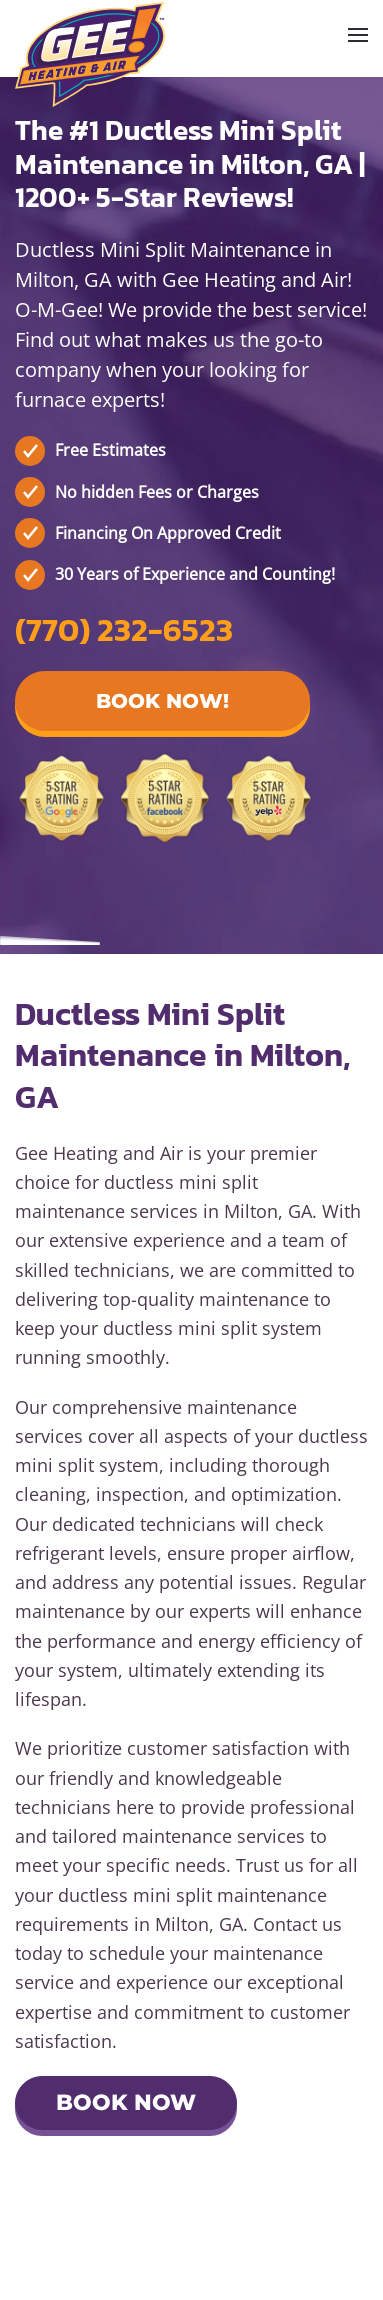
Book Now (126, 2102)
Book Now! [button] (162, 701)
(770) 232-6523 (124, 630)
